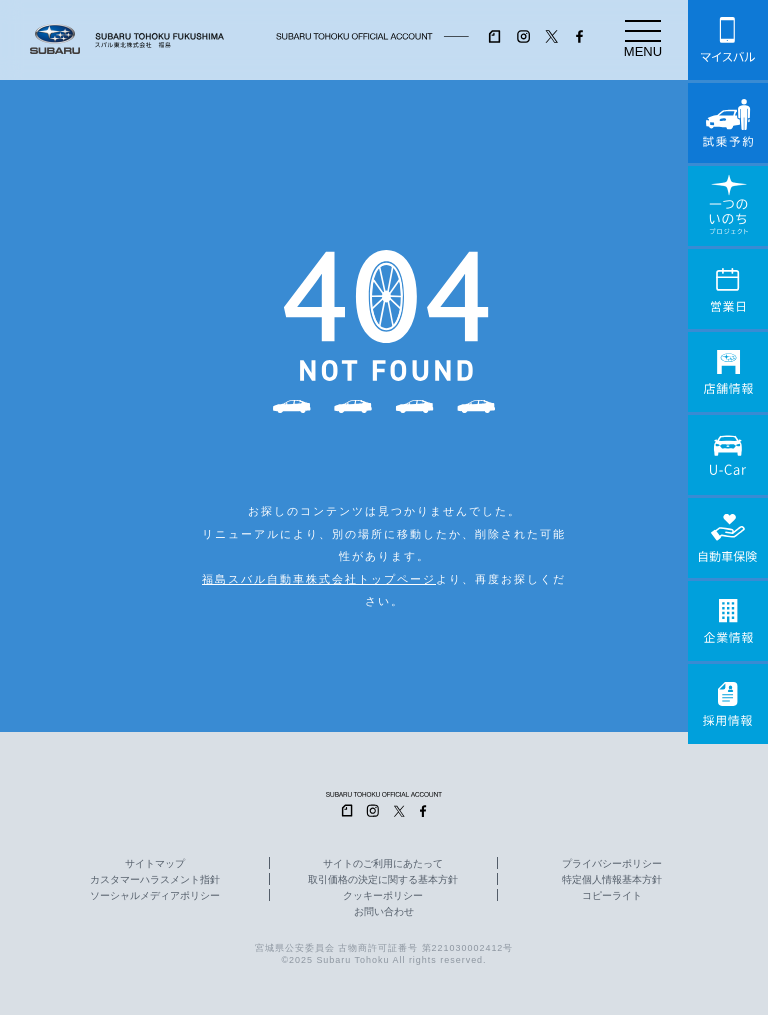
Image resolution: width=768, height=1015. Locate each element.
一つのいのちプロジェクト (728, 206)
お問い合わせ (384, 912)
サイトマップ (155, 864)
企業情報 (728, 621)
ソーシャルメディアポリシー (155, 896)
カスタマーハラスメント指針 (155, 880)
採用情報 (728, 704)
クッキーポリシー (383, 896)
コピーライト (612, 896)
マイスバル (728, 40)
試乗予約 (728, 123)
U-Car (728, 455)
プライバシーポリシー (612, 864)
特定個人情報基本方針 (612, 880)
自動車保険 (728, 538)
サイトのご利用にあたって (383, 864)
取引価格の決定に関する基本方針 (383, 880)
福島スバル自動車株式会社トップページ (319, 579)
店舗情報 (728, 372)
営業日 (728, 289)
